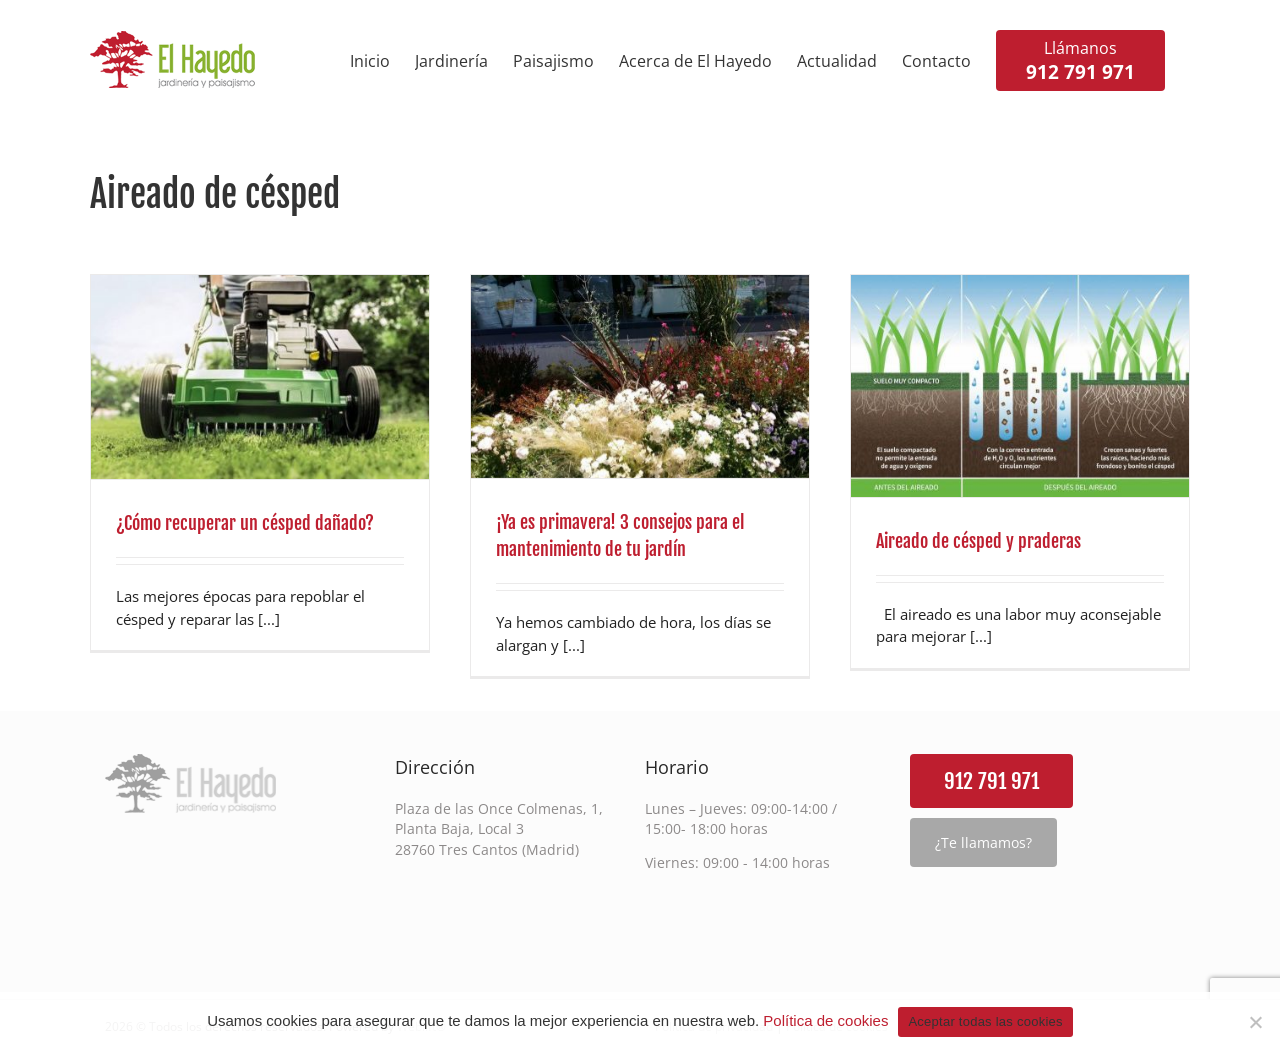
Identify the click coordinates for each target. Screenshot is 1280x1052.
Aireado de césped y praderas (978, 541)
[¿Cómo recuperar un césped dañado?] (260, 377)
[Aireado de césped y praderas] (1020, 385)
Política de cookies (825, 1020)
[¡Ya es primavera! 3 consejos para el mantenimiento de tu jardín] (640, 376)
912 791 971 (991, 781)
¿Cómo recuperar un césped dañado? (245, 523)
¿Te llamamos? (983, 842)
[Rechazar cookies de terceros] (1255, 1022)
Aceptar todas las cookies (985, 1021)
